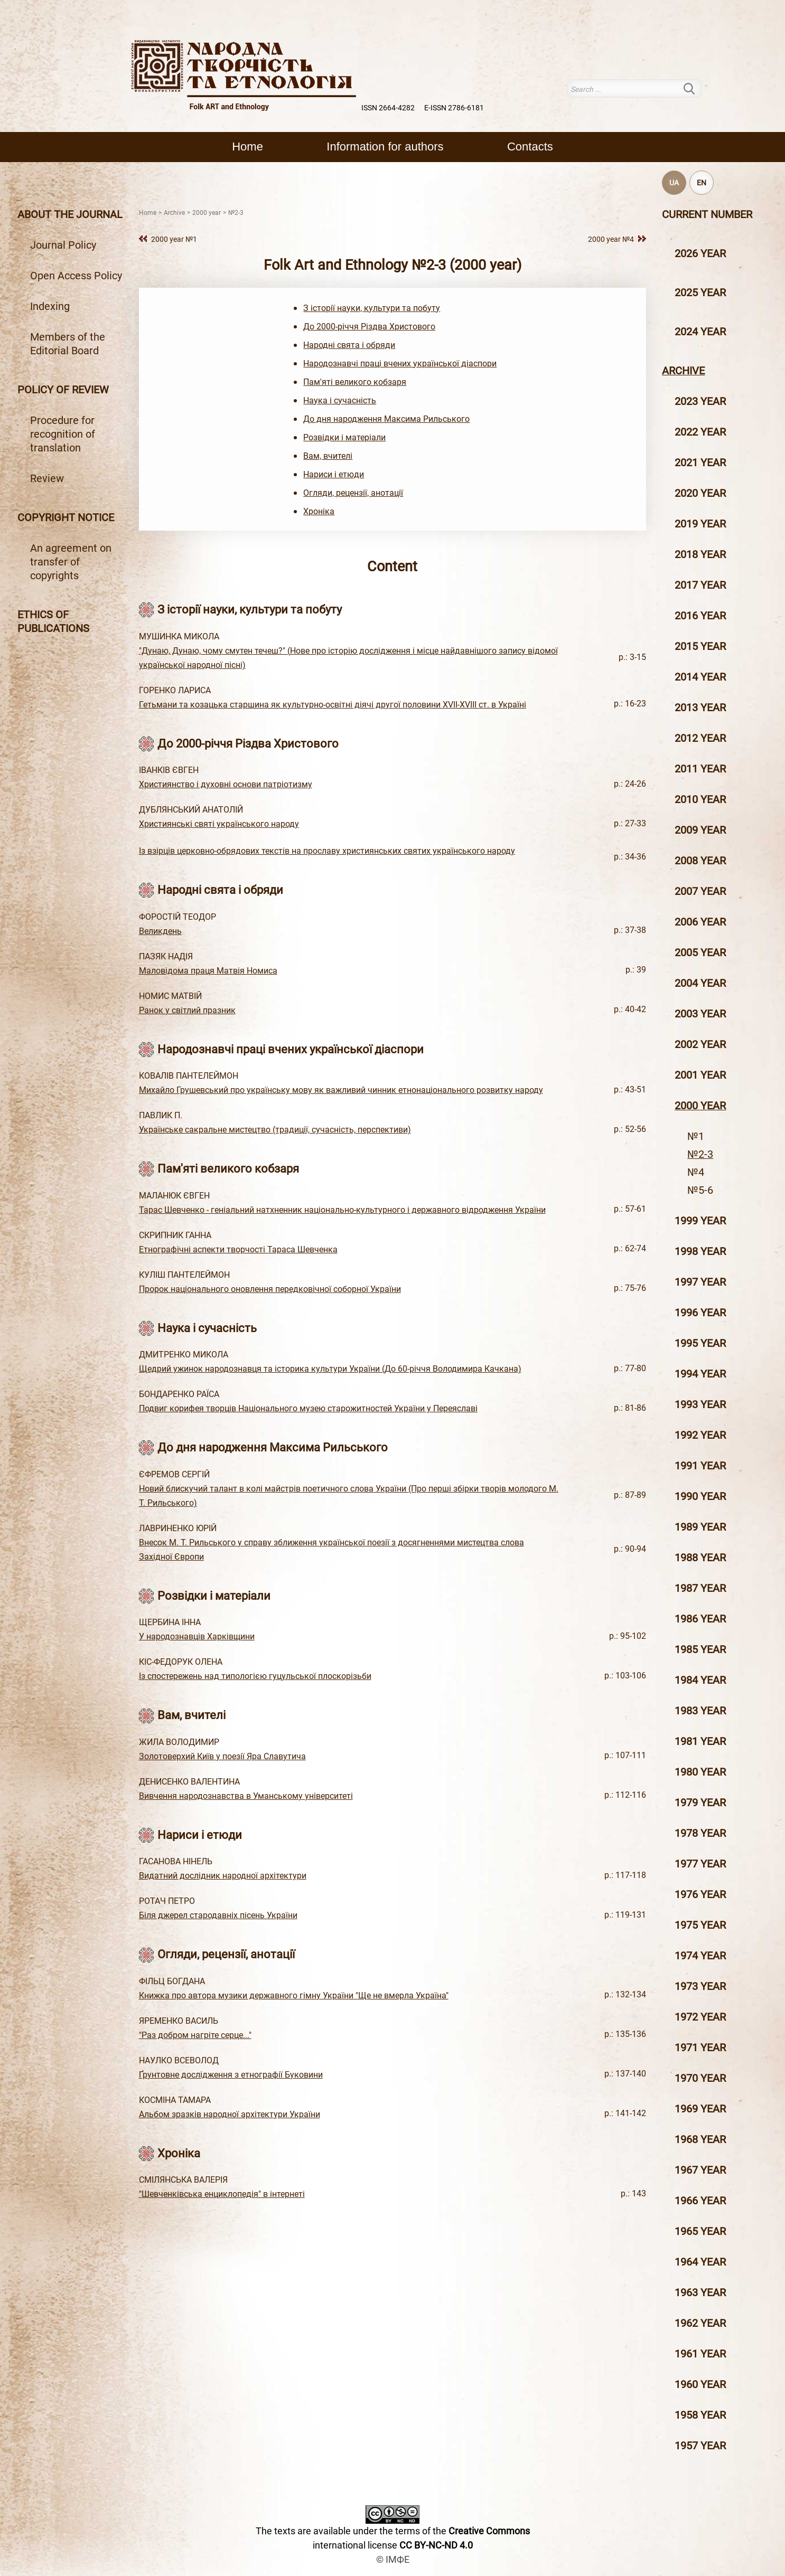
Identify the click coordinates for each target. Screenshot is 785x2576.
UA (674, 182)
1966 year (700, 2200)
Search (695, 88)
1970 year (700, 2078)
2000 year (700, 1105)
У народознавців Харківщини (197, 1636)
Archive (683, 370)
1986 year (700, 1618)
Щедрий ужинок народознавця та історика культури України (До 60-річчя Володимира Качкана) (330, 1369)
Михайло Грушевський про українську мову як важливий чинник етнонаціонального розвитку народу (341, 1090)
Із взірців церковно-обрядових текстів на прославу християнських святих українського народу (327, 851)
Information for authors (384, 146)
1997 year (700, 1282)
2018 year (700, 554)
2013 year (700, 707)
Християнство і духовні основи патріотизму (225, 784)
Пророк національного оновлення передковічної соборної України (270, 1289)
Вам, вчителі (327, 456)
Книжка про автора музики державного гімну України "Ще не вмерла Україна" (293, 1995)
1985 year (700, 1649)
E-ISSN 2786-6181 (454, 107)
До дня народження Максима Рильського (386, 419)
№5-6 (700, 1190)
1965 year (700, 2231)
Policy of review (63, 389)
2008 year (700, 860)
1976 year (700, 1894)
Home (247, 146)
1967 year (700, 2170)
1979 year (700, 1802)
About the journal (70, 214)
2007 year (700, 891)
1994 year (700, 1373)
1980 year (700, 1772)
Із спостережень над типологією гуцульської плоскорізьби (255, 1676)
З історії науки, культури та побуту (371, 308)
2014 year (700, 677)
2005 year (700, 952)
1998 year (700, 1251)
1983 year (700, 1710)
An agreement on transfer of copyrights (70, 562)
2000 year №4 (611, 239)
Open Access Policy (76, 275)
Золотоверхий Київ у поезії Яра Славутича (222, 1756)
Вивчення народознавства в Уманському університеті (246, 1796)
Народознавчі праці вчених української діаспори (400, 363)
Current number (707, 214)
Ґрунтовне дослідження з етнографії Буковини (231, 2075)
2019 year (700, 523)
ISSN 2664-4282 (388, 107)
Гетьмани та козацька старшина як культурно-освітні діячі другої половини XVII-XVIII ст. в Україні (332, 705)
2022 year (700, 432)
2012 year (700, 738)
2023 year (700, 401)
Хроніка (318, 511)
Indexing (50, 306)
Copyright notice (65, 517)
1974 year (700, 1955)
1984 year (700, 1680)
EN (701, 182)
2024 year (700, 331)
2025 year (700, 292)
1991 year (700, 1465)
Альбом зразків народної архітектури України (229, 2114)
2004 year (700, 983)
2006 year (700, 922)
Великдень (160, 931)
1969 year (700, 2108)
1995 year (700, 1343)
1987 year (700, 1588)
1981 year (700, 1741)
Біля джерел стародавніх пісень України (218, 1915)
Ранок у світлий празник (187, 1010)
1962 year (700, 2323)
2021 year (700, 462)
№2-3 (700, 1154)
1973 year (700, 1986)
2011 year (700, 768)
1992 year (700, 1435)
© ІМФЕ (392, 2559)
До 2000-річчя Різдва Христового (369, 327)
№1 (695, 1136)
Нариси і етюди (333, 474)
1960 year (700, 2384)
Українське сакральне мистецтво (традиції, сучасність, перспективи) (275, 1130)
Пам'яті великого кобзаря (354, 382)
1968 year (700, 2139)
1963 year (700, 2292)
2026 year (700, 253)
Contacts (530, 146)
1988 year (700, 1557)
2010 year (700, 799)
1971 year (700, 2047)
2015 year (700, 646)
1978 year (700, 1833)
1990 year (700, 1496)
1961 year (700, 2353)
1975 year (700, 1925)
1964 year (700, 2262)
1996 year (700, 1312)
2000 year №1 (174, 239)
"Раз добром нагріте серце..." (195, 2035)
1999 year (700, 1220)
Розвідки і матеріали (344, 437)
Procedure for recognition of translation (62, 434)
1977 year (700, 1863)
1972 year (700, 2017)
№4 (695, 1172)
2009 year (700, 830)
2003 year (700, 1013)
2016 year (700, 615)
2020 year (700, 493)
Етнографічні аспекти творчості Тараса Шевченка (238, 1249)
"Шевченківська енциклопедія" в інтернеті (222, 2194)
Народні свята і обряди (349, 345)
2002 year (700, 1044)
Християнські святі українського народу (219, 824)
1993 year (700, 1404)
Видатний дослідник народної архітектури (222, 1876)
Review (47, 478)
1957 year (700, 2445)
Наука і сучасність (339, 400)
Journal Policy (63, 245)
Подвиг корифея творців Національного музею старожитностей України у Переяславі (308, 1408)
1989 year (700, 1527)
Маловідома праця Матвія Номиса (208, 971)
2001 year (700, 1075)
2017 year (700, 585)
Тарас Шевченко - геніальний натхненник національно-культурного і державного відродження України (342, 1210)
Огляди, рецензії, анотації (353, 493)
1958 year (700, 2415)
